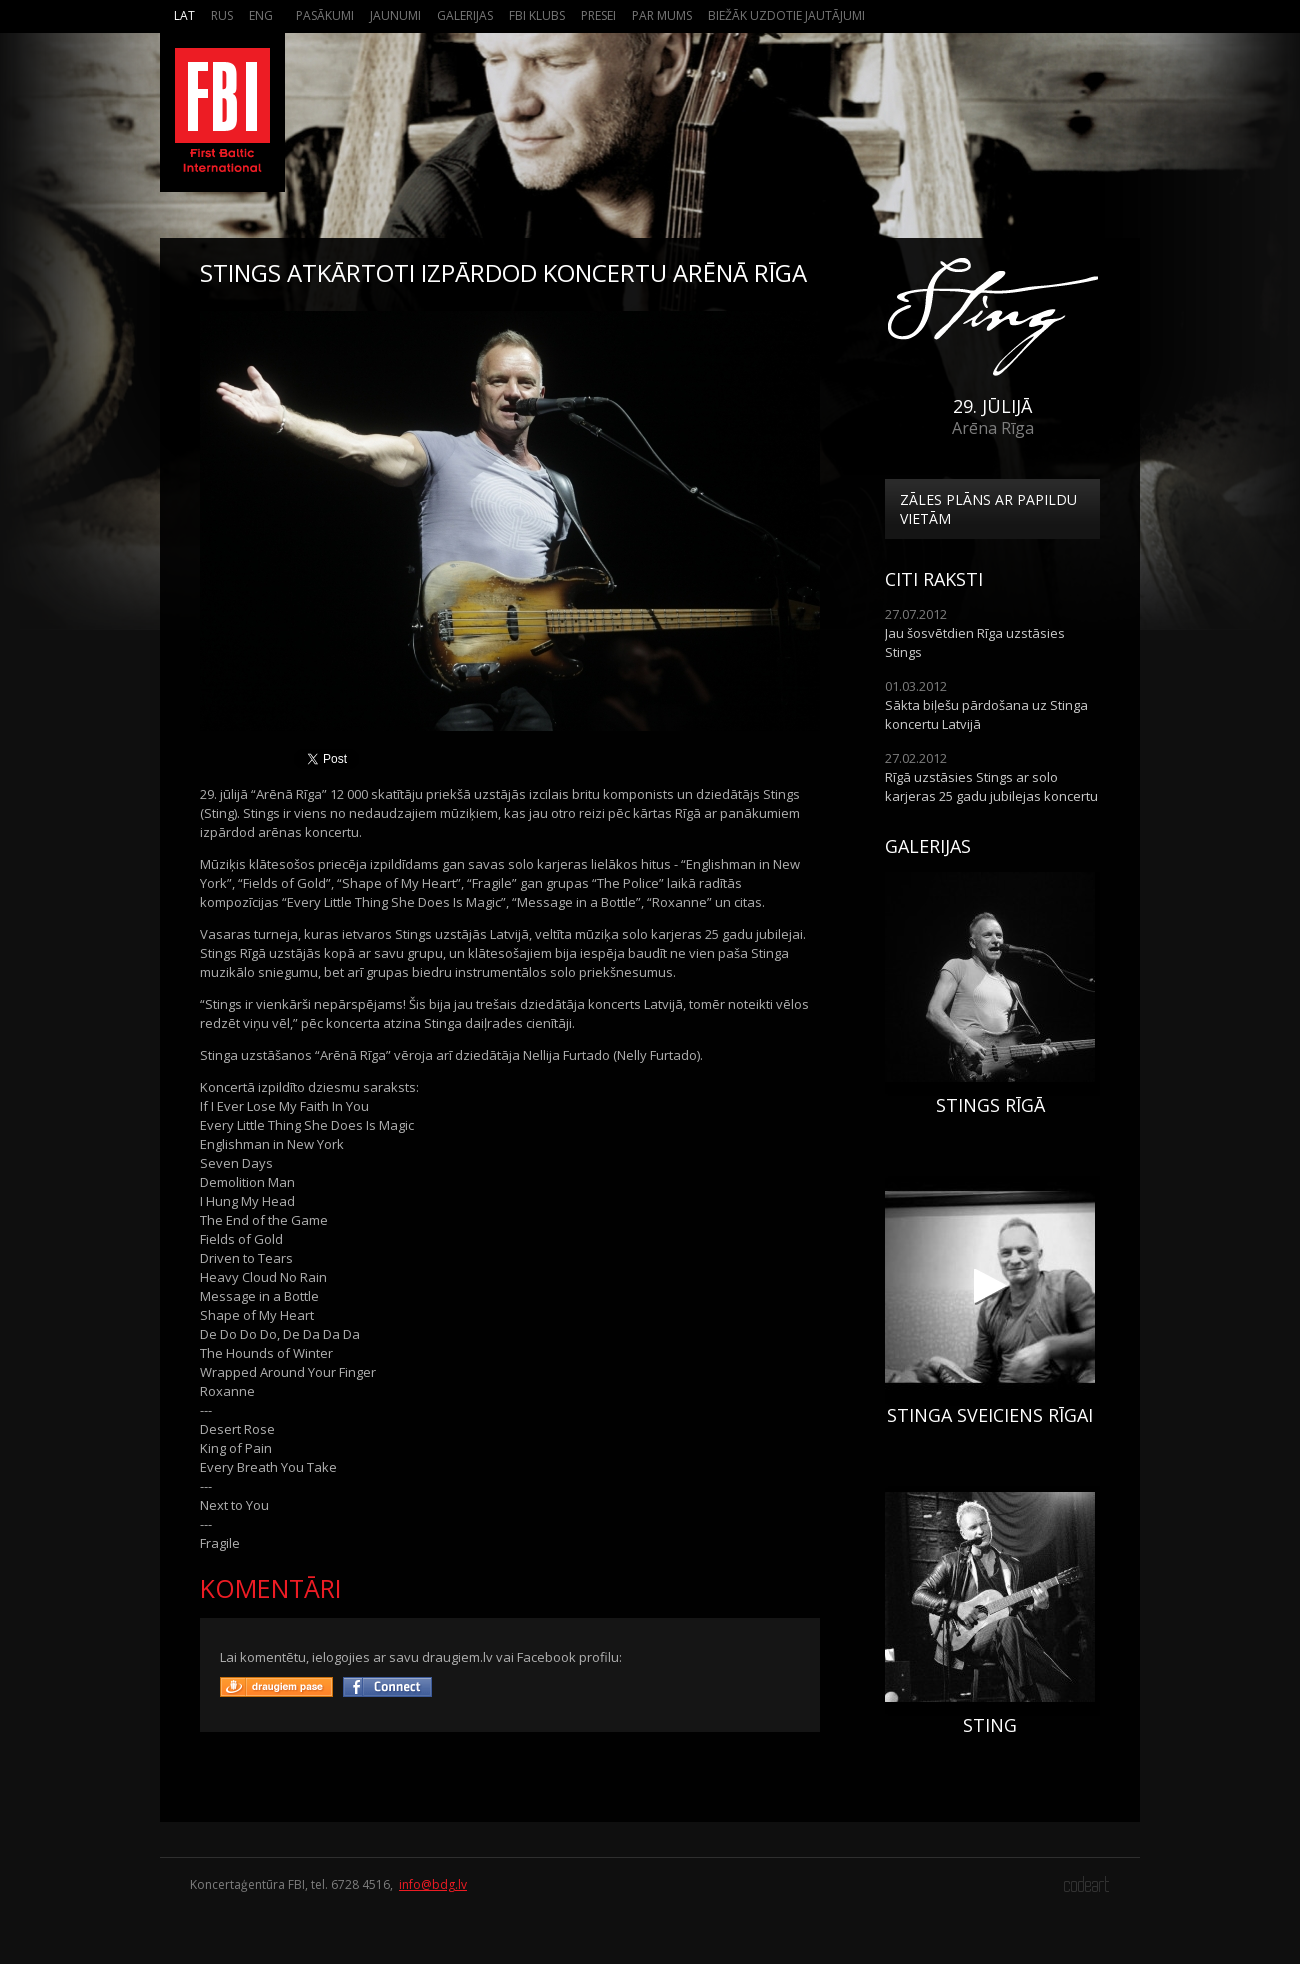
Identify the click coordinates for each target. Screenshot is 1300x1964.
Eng (261, 15)
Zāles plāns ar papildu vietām (988, 509)
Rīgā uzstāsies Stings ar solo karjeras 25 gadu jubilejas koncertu (991, 786)
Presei (598, 15)
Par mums (662, 15)
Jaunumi (395, 15)
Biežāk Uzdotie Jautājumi (786, 15)
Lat (184, 15)
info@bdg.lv (433, 1884)
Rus (222, 15)
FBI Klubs (537, 15)
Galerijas (465, 15)
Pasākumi (325, 15)
